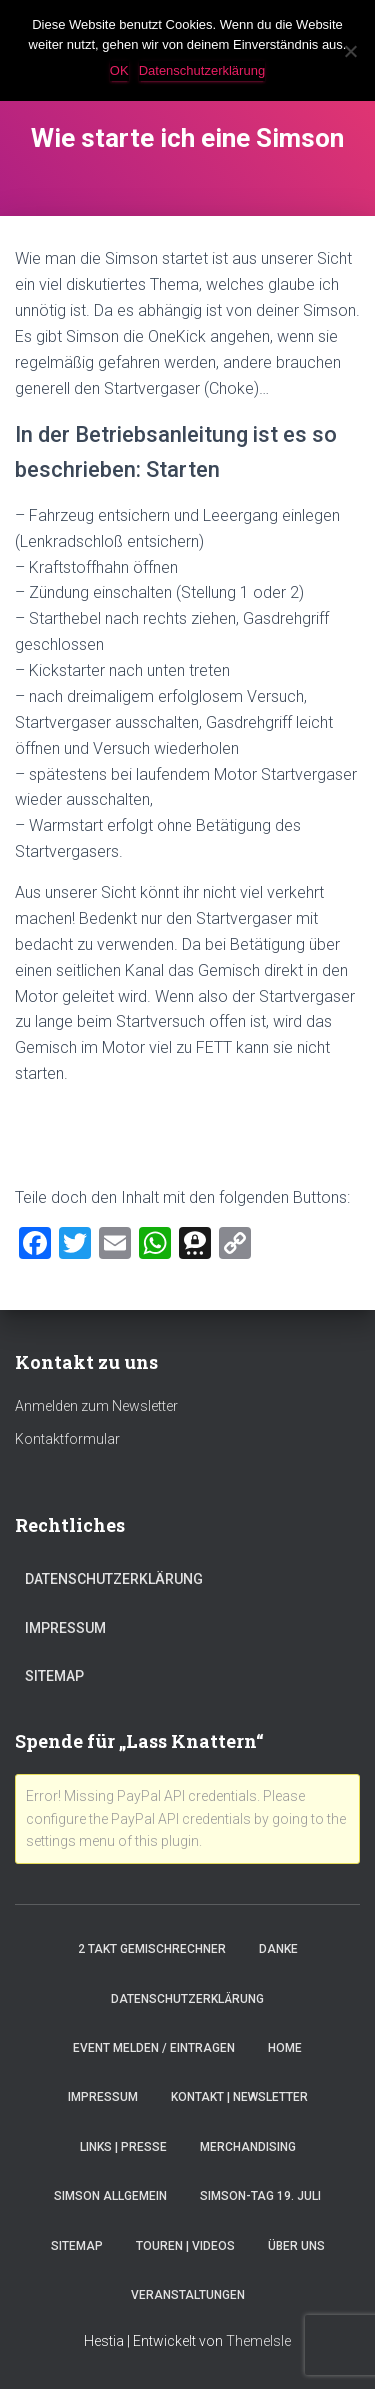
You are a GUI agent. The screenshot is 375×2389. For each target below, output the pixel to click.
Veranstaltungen (188, 2295)
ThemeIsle (258, 2341)
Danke (278, 1949)
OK (119, 70)
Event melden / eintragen (154, 2048)
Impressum (65, 1628)
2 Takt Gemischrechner (152, 1949)
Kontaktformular (67, 1439)
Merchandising (248, 2147)
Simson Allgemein (110, 2196)
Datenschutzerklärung (114, 1579)
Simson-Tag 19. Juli (260, 2196)
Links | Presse (123, 2147)
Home (285, 2048)
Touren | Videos (185, 2246)
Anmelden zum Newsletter (96, 1406)
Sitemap (54, 1676)
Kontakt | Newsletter (239, 2097)
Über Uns (296, 2246)
